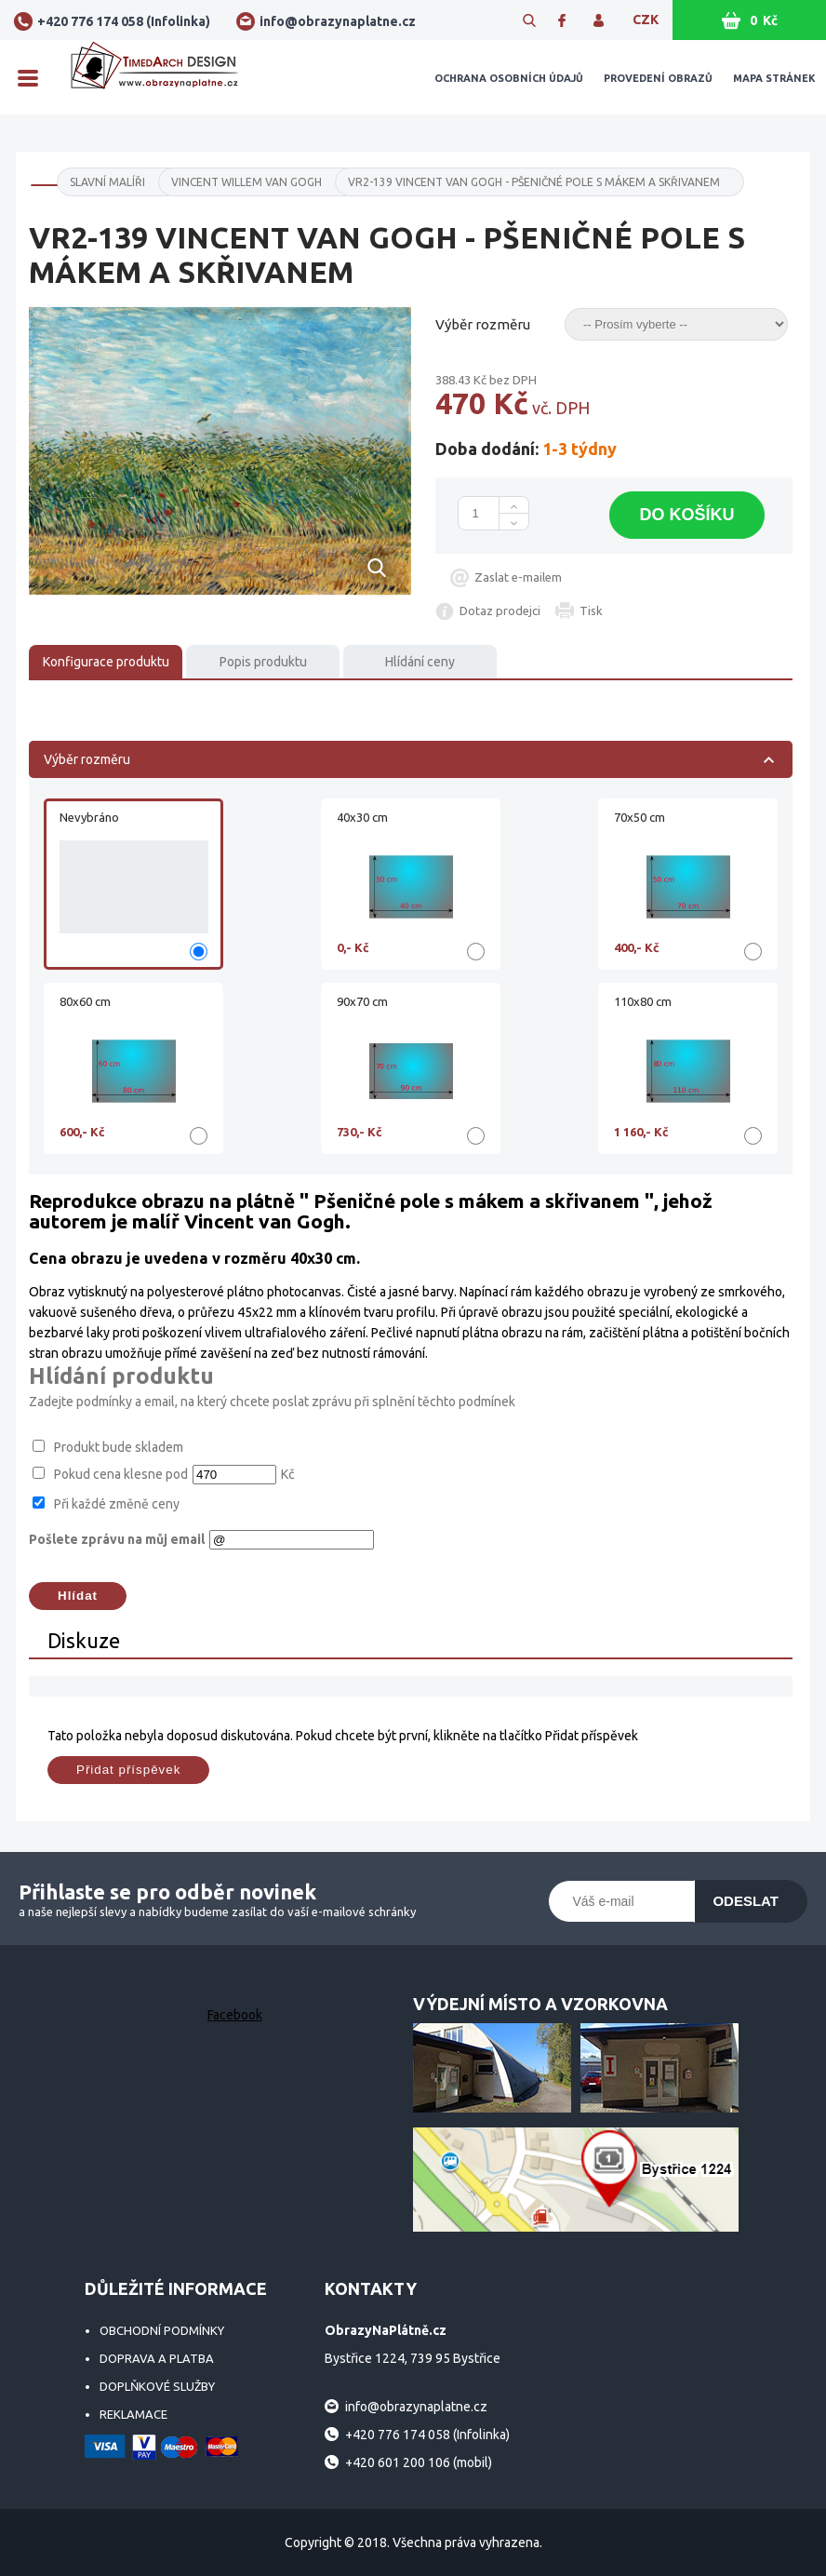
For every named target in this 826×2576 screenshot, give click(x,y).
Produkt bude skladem (118, 1447)
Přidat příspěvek (128, 1770)
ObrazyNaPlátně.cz (154, 77)
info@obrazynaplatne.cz (338, 21)
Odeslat (746, 1901)
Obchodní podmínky (162, 2330)
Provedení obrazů (658, 78)
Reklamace (133, 2414)
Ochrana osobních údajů (508, 78)
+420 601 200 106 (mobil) (418, 2462)
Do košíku (686, 514)
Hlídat (78, 1596)
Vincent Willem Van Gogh (246, 182)
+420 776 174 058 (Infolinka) (123, 21)
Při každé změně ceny (117, 1503)
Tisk (591, 610)
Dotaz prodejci (500, 610)
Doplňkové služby (157, 2386)
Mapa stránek (774, 78)
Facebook (234, 2014)
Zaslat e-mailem (518, 577)
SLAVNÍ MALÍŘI (107, 182)
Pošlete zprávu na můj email (117, 1539)
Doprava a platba (157, 2358)
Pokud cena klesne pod (121, 1474)
